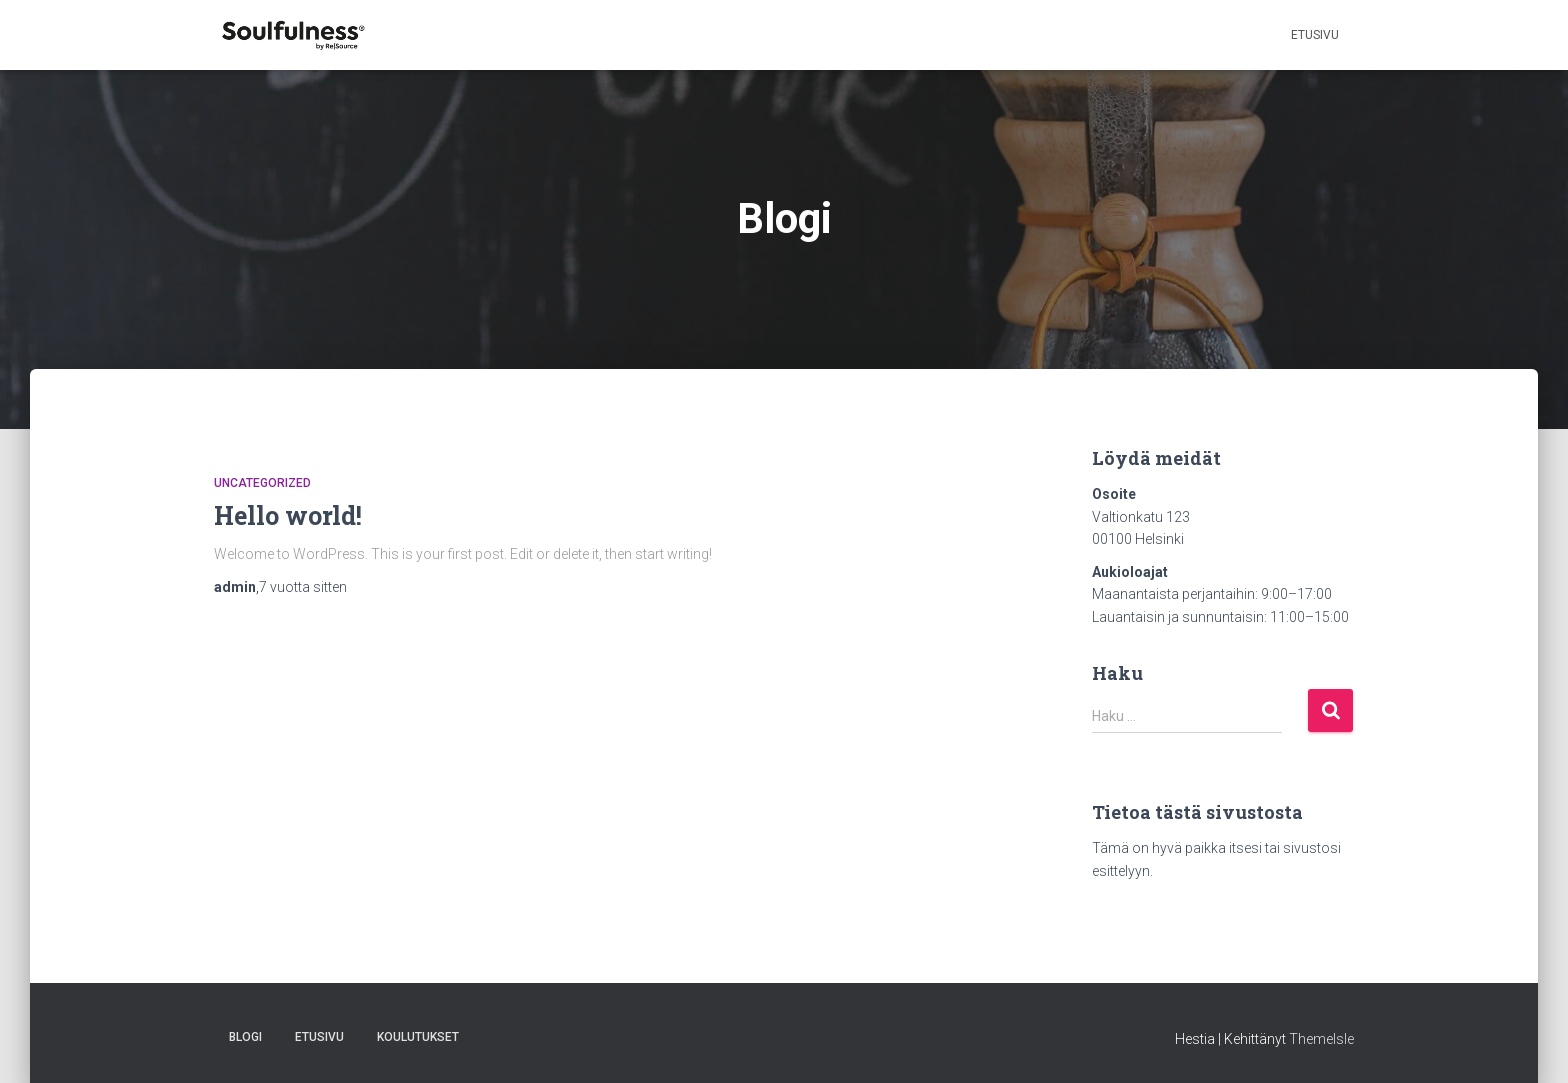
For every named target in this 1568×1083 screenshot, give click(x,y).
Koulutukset (418, 1037)
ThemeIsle (1321, 1039)
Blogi (245, 1037)
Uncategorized (262, 483)
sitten (303, 587)
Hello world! (288, 515)
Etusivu (1315, 35)
